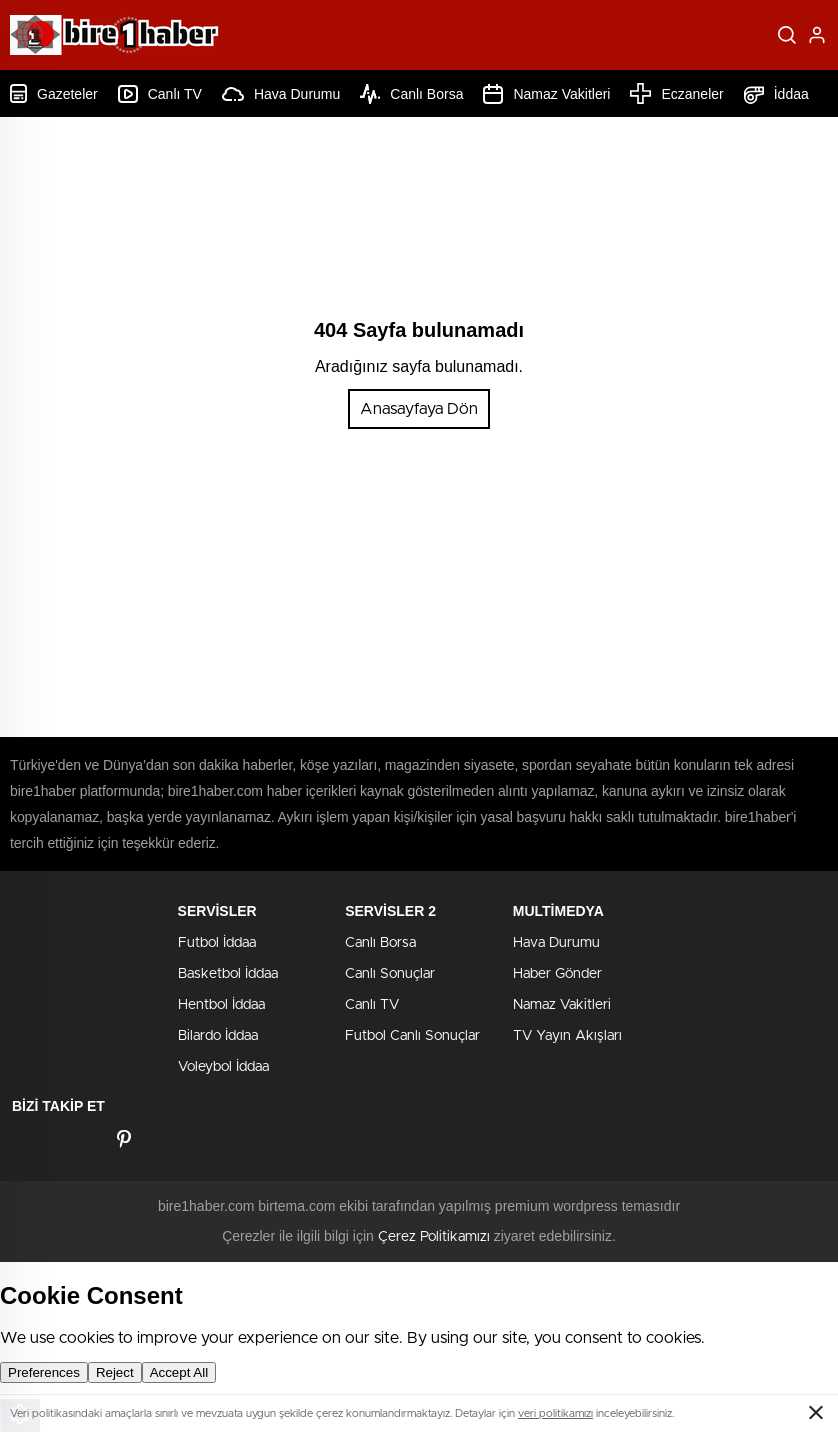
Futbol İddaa (217, 943)
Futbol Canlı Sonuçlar (412, 1036)
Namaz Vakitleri (546, 94)
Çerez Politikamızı (434, 1237)
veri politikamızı (555, 1413)
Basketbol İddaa (228, 974)
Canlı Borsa (411, 94)
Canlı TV (160, 94)
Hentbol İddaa (221, 1005)
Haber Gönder (557, 974)
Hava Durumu (281, 94)
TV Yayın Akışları (567, 1036)
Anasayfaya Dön (419, 409)
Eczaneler (676, 93)
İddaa (776, 94)
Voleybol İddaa (223, 1067)
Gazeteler (54, 93)
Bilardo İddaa (218, 1036)
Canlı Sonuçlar (390, 974)
